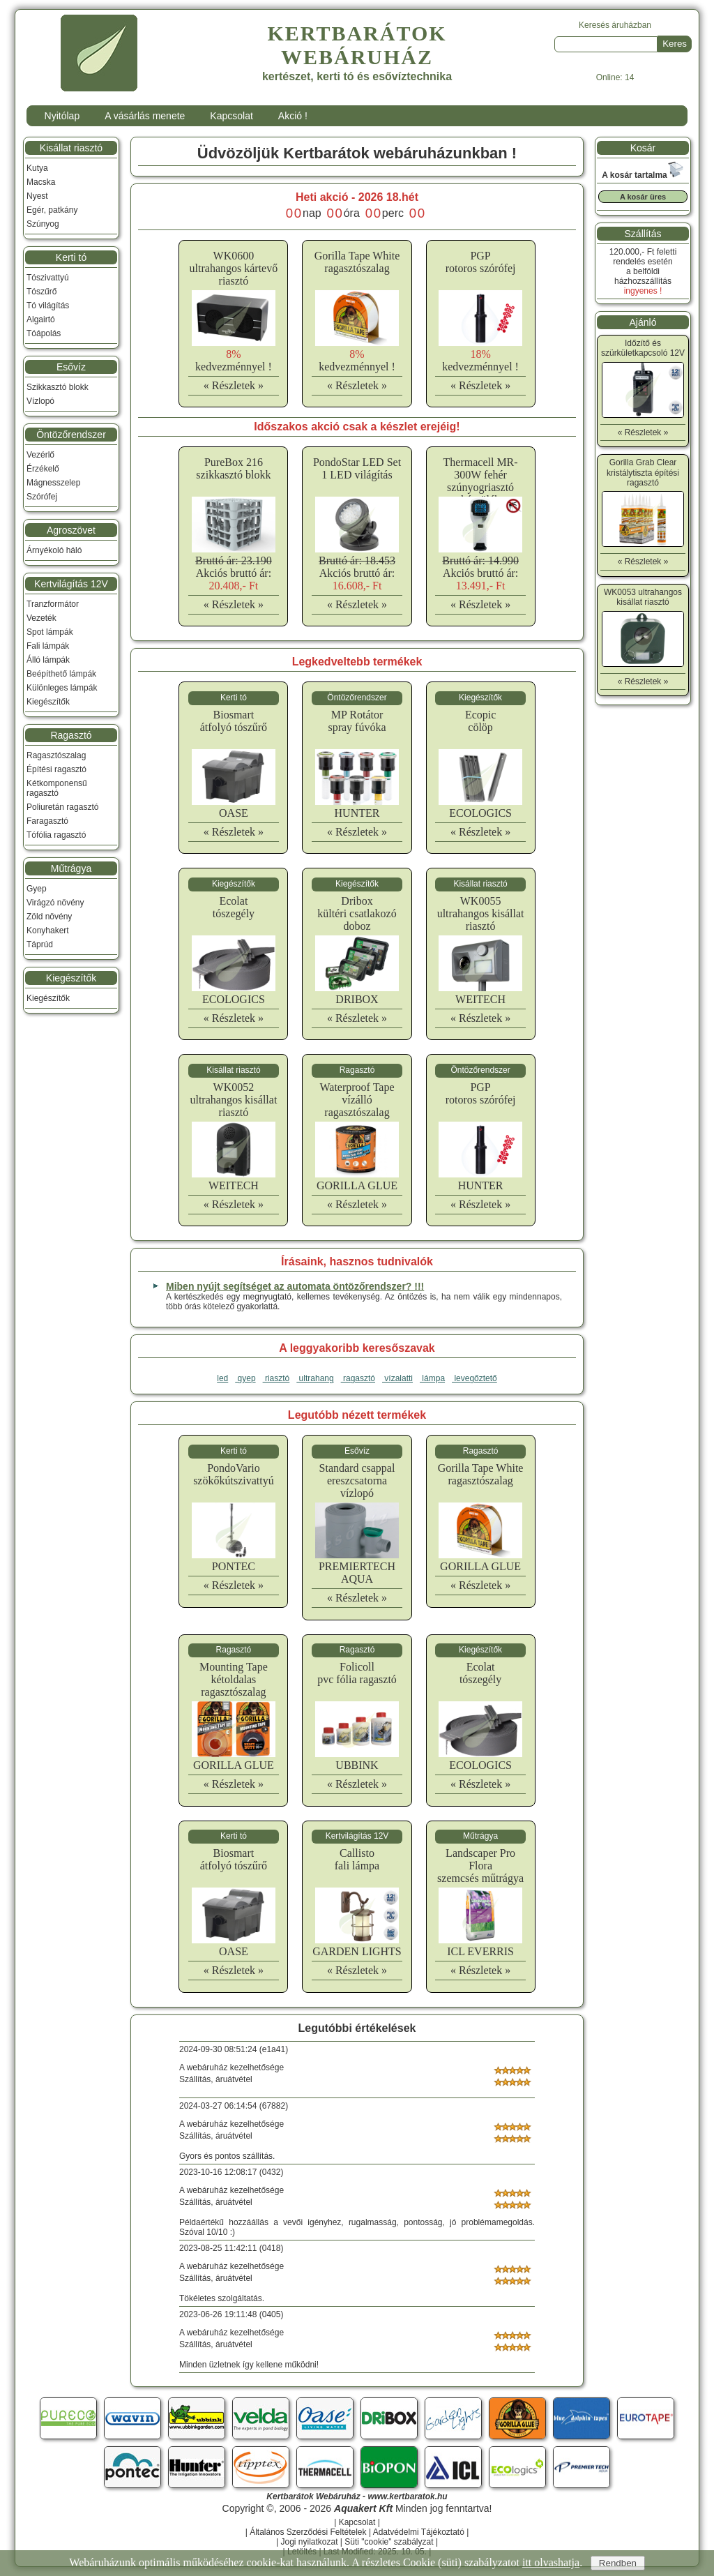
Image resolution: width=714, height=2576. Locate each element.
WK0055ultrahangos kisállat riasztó (480, 913)
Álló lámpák (48, 660)
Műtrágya (71, 868)
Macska (40, 182)
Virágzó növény (55, 902)
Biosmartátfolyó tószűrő (233, 721)
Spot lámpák (49, 632)
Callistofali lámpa (357, 1859)
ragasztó (358, 1378)
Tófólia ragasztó (56, 835)
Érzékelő (42, 469)
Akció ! (292, 115)
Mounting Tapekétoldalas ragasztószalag (233, 1679)
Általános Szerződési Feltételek (308, 2532)
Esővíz (71, 366)
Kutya (37, 168)
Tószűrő (41, 291)
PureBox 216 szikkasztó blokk (233, 468)
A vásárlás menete (145, 115)
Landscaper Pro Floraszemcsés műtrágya (480, 1865)
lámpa (432, 1378)
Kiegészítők (48, 702)
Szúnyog (42, 224)
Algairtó (40, 319)
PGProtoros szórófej (481, 262)
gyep (245, 1378)
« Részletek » (234, 385)
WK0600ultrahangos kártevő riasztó (234, 268)
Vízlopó (40, 401)
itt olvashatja (550, 2562)
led (222, 1378)
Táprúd (39, 944)
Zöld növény (49, 916)
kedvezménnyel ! (233, 360)
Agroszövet (71, 530)
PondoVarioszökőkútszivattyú (233, 1474)
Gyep (36, 889)
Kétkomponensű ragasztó (56, 788)
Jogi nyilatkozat (308, 2542)
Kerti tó (71, 257)
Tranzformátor (52, 604)
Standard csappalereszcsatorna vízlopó (357, 1480)
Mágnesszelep (53, 483)
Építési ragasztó (56, 769)
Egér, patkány (51, 210)
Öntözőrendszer (71, 434)
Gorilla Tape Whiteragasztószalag (357, 262)
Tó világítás (47, 305)
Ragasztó (70, 735)
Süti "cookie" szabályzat (388, 2542)
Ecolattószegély (234, 907)
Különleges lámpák (61, 688)
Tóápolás (43, 333)
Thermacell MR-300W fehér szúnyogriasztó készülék (480, 481)
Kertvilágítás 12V (71, 583)
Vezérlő (40, 455)
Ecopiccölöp (480, 721)
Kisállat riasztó (71, 147)
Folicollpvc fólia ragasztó (357, 1673)
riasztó (276, 1378)
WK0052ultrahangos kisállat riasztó (233, 1099)
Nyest (37, 196)
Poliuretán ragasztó (62, 807)
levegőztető (474, 1378)
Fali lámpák (47, 646)
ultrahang (314, 1378)
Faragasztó (47, 821)
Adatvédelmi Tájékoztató (418, 2532)
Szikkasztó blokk (57, 387)
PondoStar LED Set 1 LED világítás (357, 468)
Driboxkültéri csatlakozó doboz (356, 913)
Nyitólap (62, 115)
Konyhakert (47, 930)
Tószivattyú (47, 278)
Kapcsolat (231, 115)
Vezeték (41, 618)
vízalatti (397, 1378)
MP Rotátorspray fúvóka (357, 721)
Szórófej (41, 497)
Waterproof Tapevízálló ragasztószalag (356, 1099)
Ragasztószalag (56, 755)
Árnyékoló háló (54, 550)
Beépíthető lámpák (61, 674)
